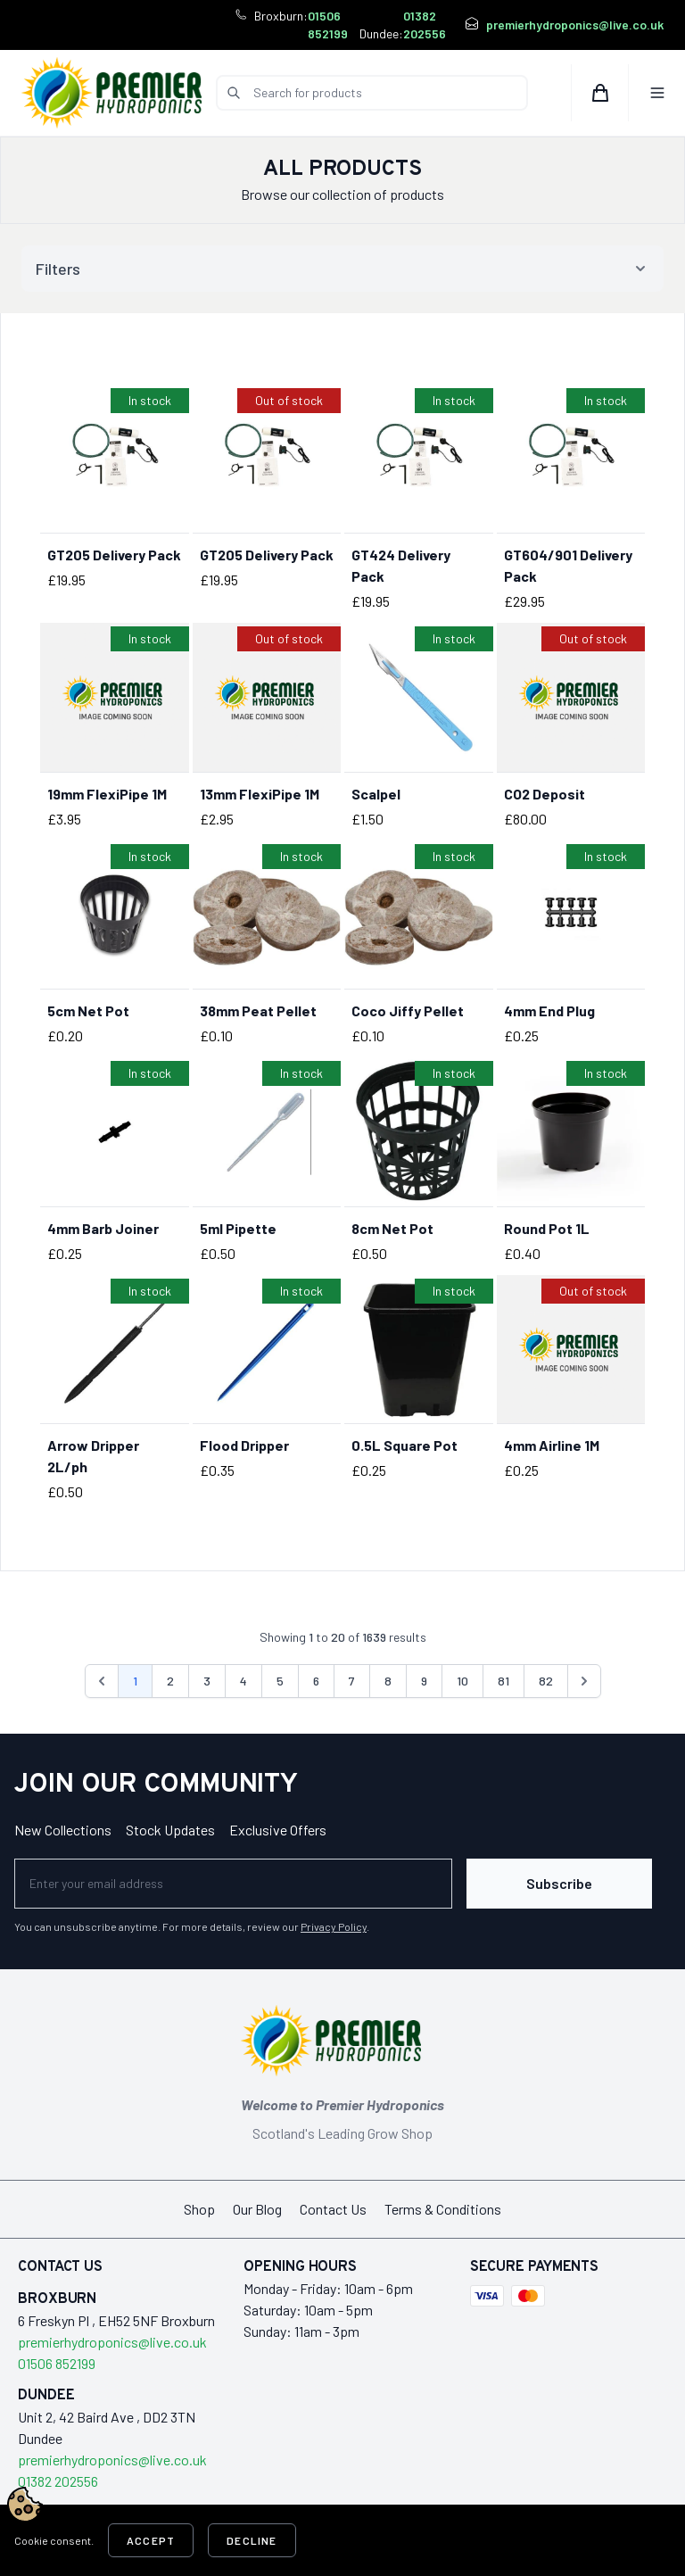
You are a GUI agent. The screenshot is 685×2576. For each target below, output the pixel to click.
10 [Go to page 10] (462, 1680)
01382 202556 (424, 24)
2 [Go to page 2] (170, 1680)
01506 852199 (328, 24)
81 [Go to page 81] (503, 1680)
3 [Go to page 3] (206, 1680)
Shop (199, 2208)
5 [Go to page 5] (280, 1680)
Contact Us (333, 2208)
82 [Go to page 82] (546, 1680)
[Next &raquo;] (584, 1681)
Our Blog (257, 2208)
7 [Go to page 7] (352, 1680)
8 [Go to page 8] (388, 1680)
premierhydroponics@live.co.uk (575, 24)
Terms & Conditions (442, 2208)
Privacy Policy (334, 1926)
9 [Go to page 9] (424, 1680)
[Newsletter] (233, 1884)
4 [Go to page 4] (243, 1680)
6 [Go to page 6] (316, 1680)
